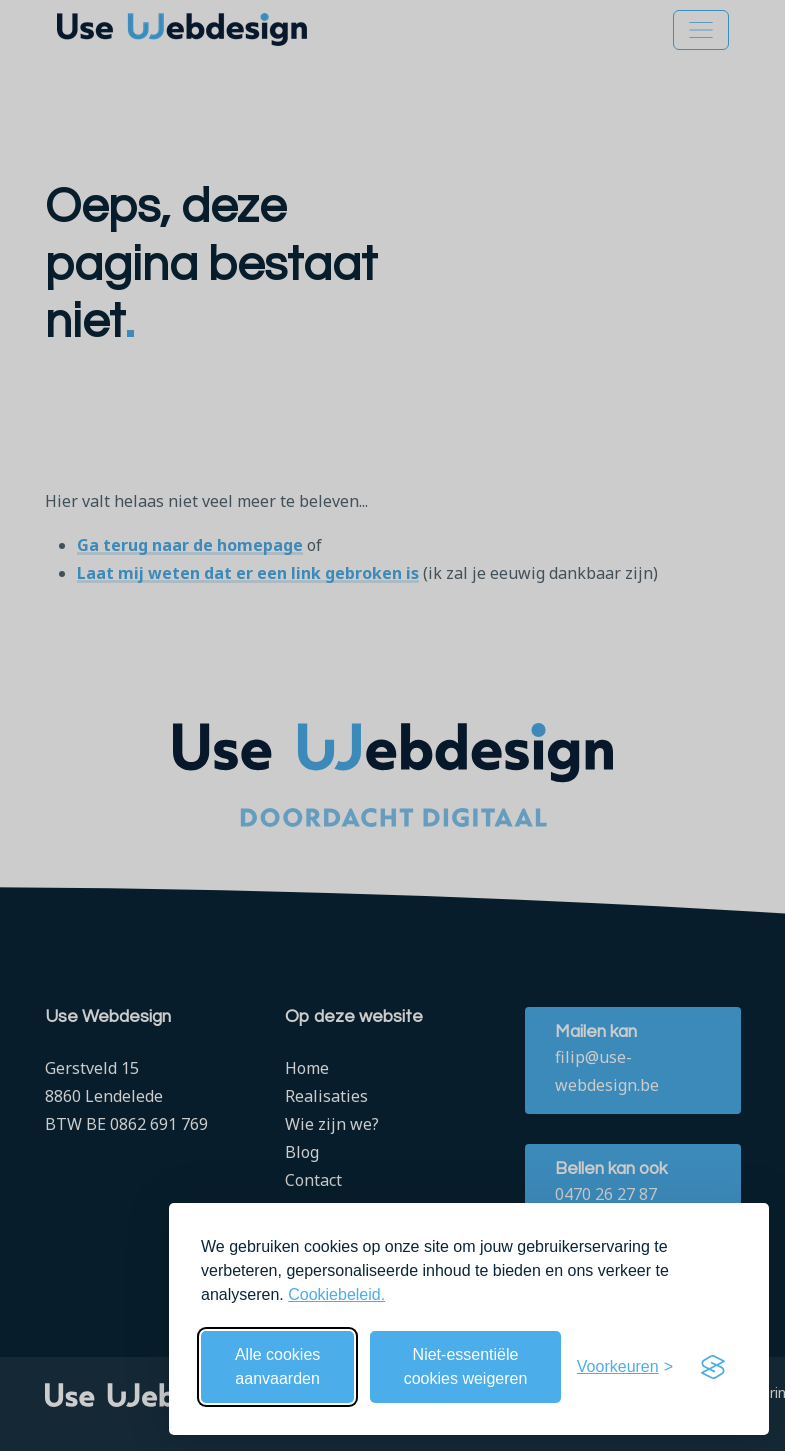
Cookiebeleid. (336, 1294)
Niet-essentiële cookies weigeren (466, 1366)
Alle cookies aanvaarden (277, 1366)
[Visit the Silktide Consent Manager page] (713, 1367)
